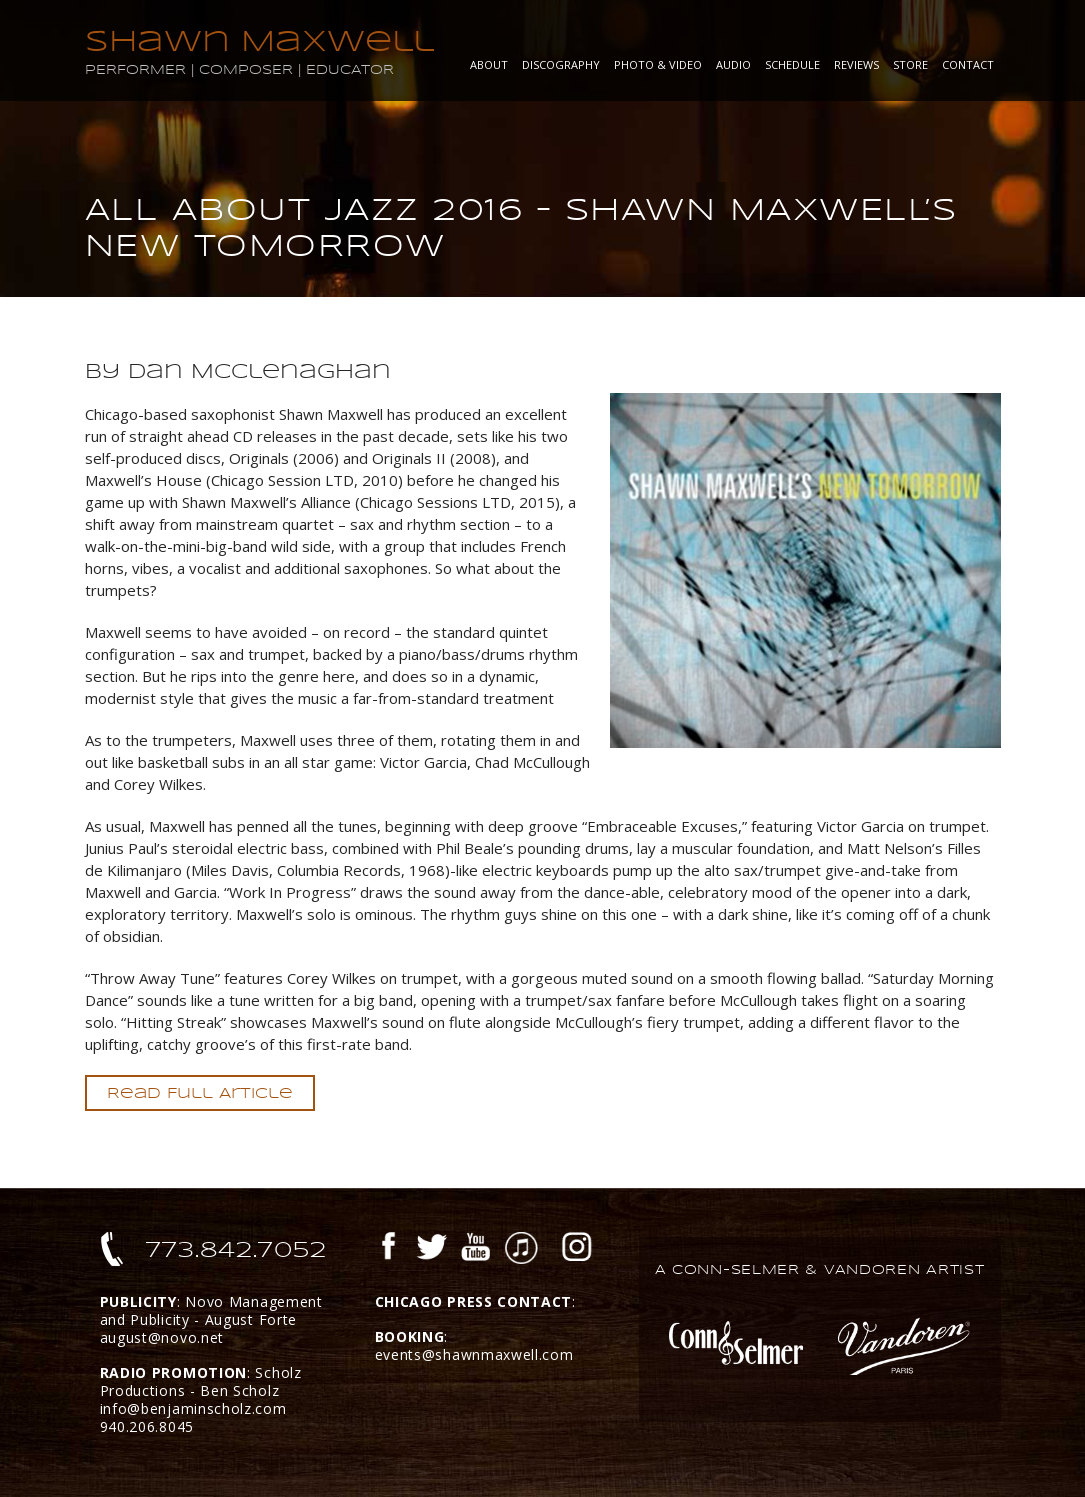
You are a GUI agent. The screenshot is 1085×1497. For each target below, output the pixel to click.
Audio (733, 64)
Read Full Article (200, 1093)
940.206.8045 (147, 1426)
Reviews (856, 64)
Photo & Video (658, 64)
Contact (968, 64)
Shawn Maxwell (259, 41)
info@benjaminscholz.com (193, 1408)
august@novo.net (162, 1337)
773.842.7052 (236, 1250)
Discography (561, 64)
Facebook (389, 1249)
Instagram (577, 1249)
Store (910, 64)
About (489, 64)
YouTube (476, 1249)
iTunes (521, 1249)
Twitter (431, 1249)
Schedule (792, 64)
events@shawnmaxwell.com (474, 1354)
